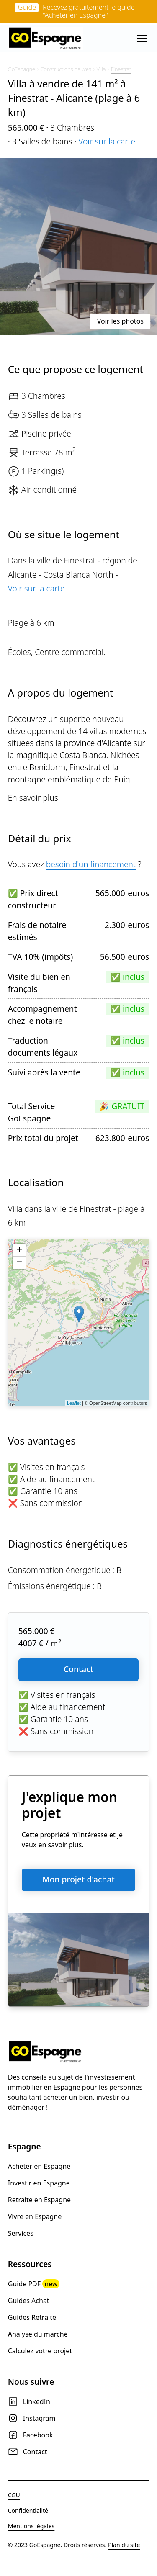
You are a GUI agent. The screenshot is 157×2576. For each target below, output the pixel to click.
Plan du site (124, 2545)
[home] (45, 39)
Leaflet (74, 1403)
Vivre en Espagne (35, 2216)
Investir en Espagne (39, 2183)
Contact (78, 1669)
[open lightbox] (78, 246)
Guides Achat (28, 2300)
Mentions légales (31, 2526)
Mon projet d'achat (78, 1879)
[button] (140, 38)
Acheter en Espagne (39, 2166)
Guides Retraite (32, 2317)
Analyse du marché (38, 2334)
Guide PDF (34, 2283)
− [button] (19, 1263)
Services (20, 2233)
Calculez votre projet (40, 2350)
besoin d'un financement (91, 864)
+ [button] (19, 1250)
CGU (14, 2495)
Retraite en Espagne (39, 2199)
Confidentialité (28, 2510)
